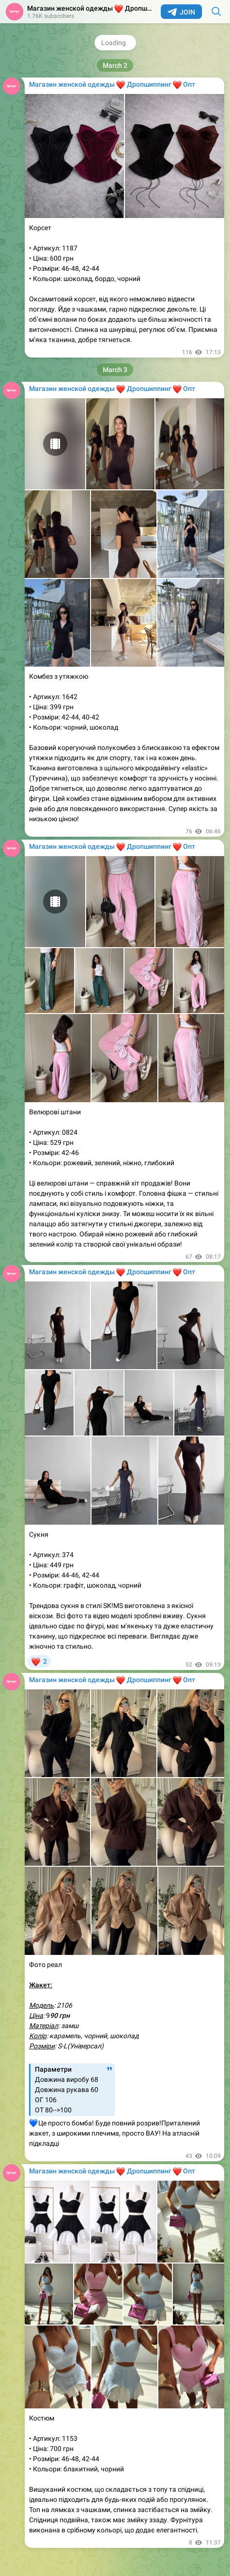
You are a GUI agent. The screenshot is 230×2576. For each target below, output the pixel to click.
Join (181, 12)
